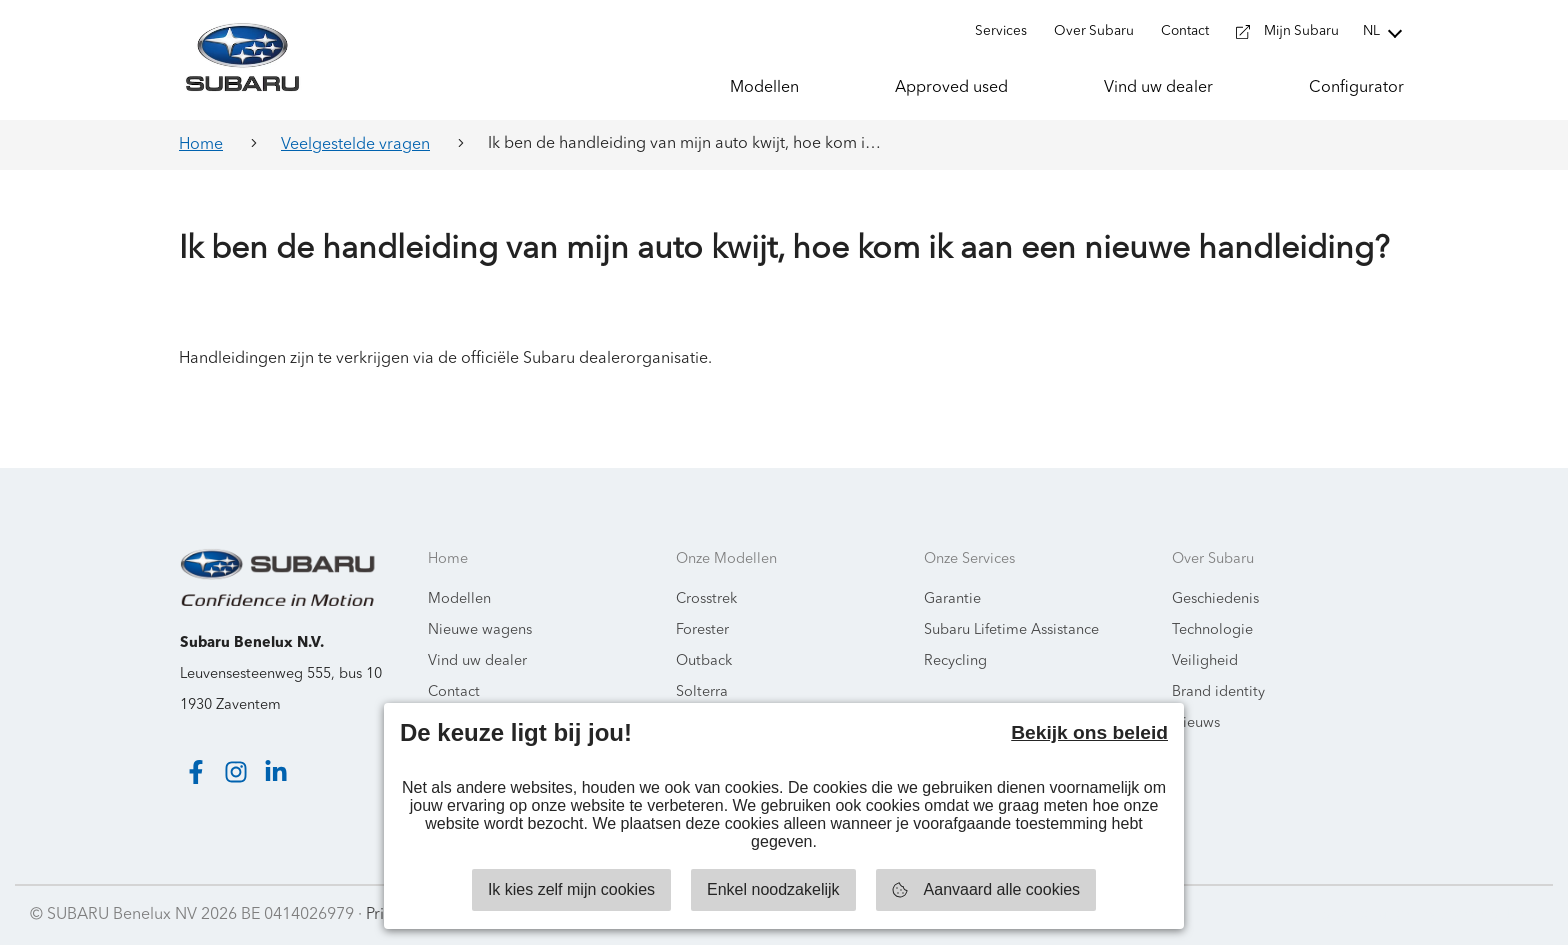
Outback (704, 661)
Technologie (1212, 630)
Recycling (955, 661)
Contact (454, 692)
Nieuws (1196, 723)
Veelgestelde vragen (355, 145)
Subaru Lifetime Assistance (1011, 630)
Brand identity (1218, 692)
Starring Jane (1489, 915)
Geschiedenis (1215, 599)
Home (201, 145)
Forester (702, 630)
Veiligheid (1205, 661)
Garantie (952, 599)
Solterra (702, 692)
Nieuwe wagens (480, 630)
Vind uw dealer (477, 661)
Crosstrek (706, 599)
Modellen (459, 599)
